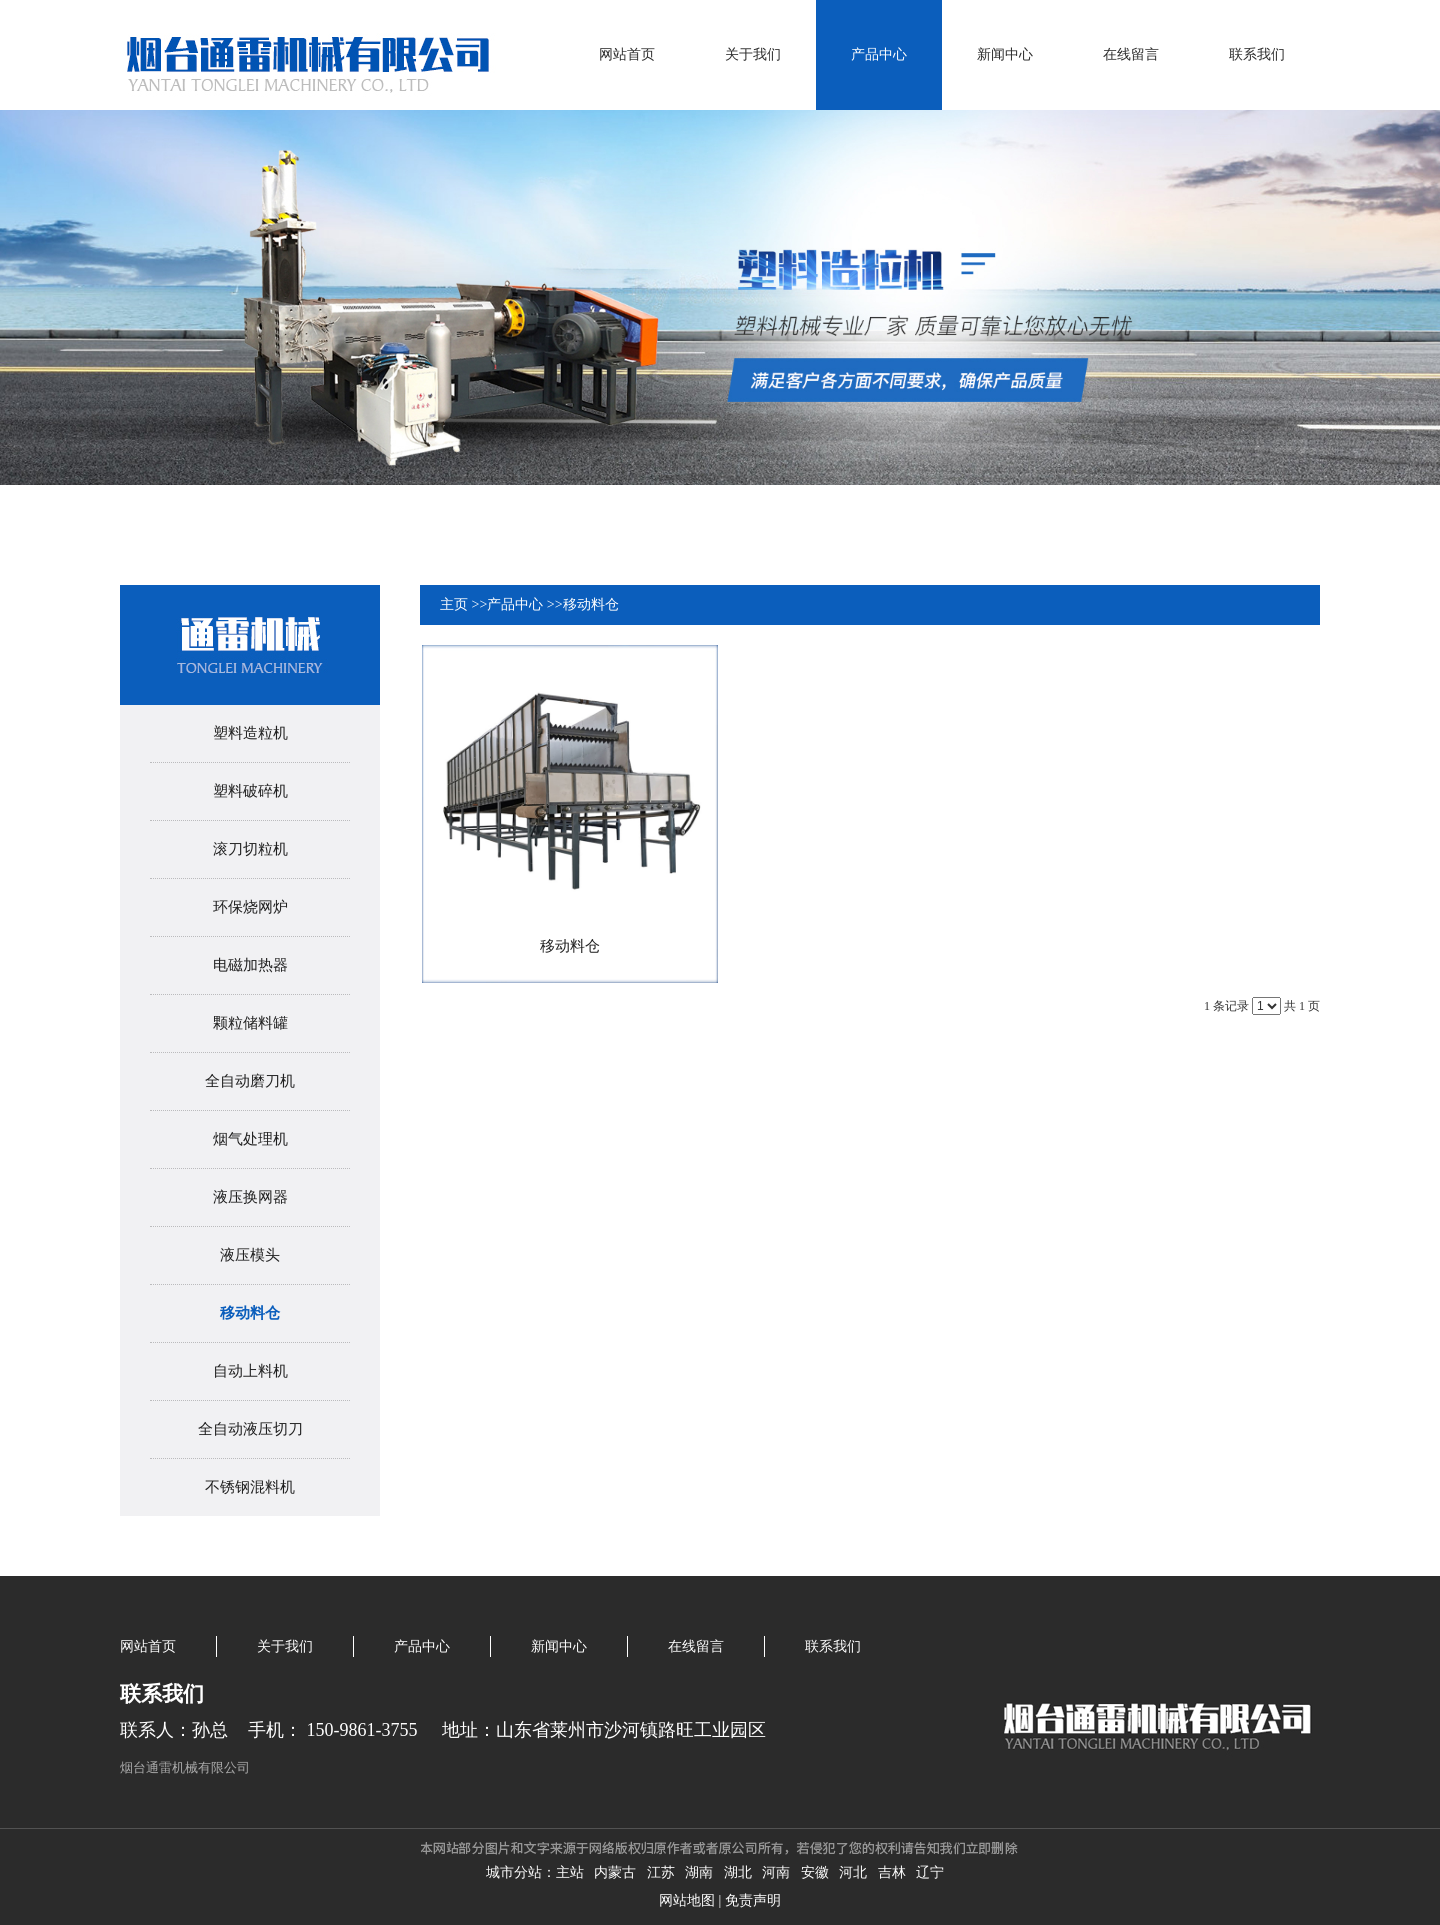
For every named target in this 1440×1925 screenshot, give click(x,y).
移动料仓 (591, 604)
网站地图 (687, 1900)
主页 (454, 604)
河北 (853, 1872)
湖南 (699, 1872)
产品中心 (515, 604)
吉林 (892, 1872)
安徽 (815, 1872)
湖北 (738, 1872)
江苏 (661, 1872)
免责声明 (753, 1900)
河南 (776, 1872)
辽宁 (930, 1872)
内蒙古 (615, 1872)
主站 (570, 1872)
